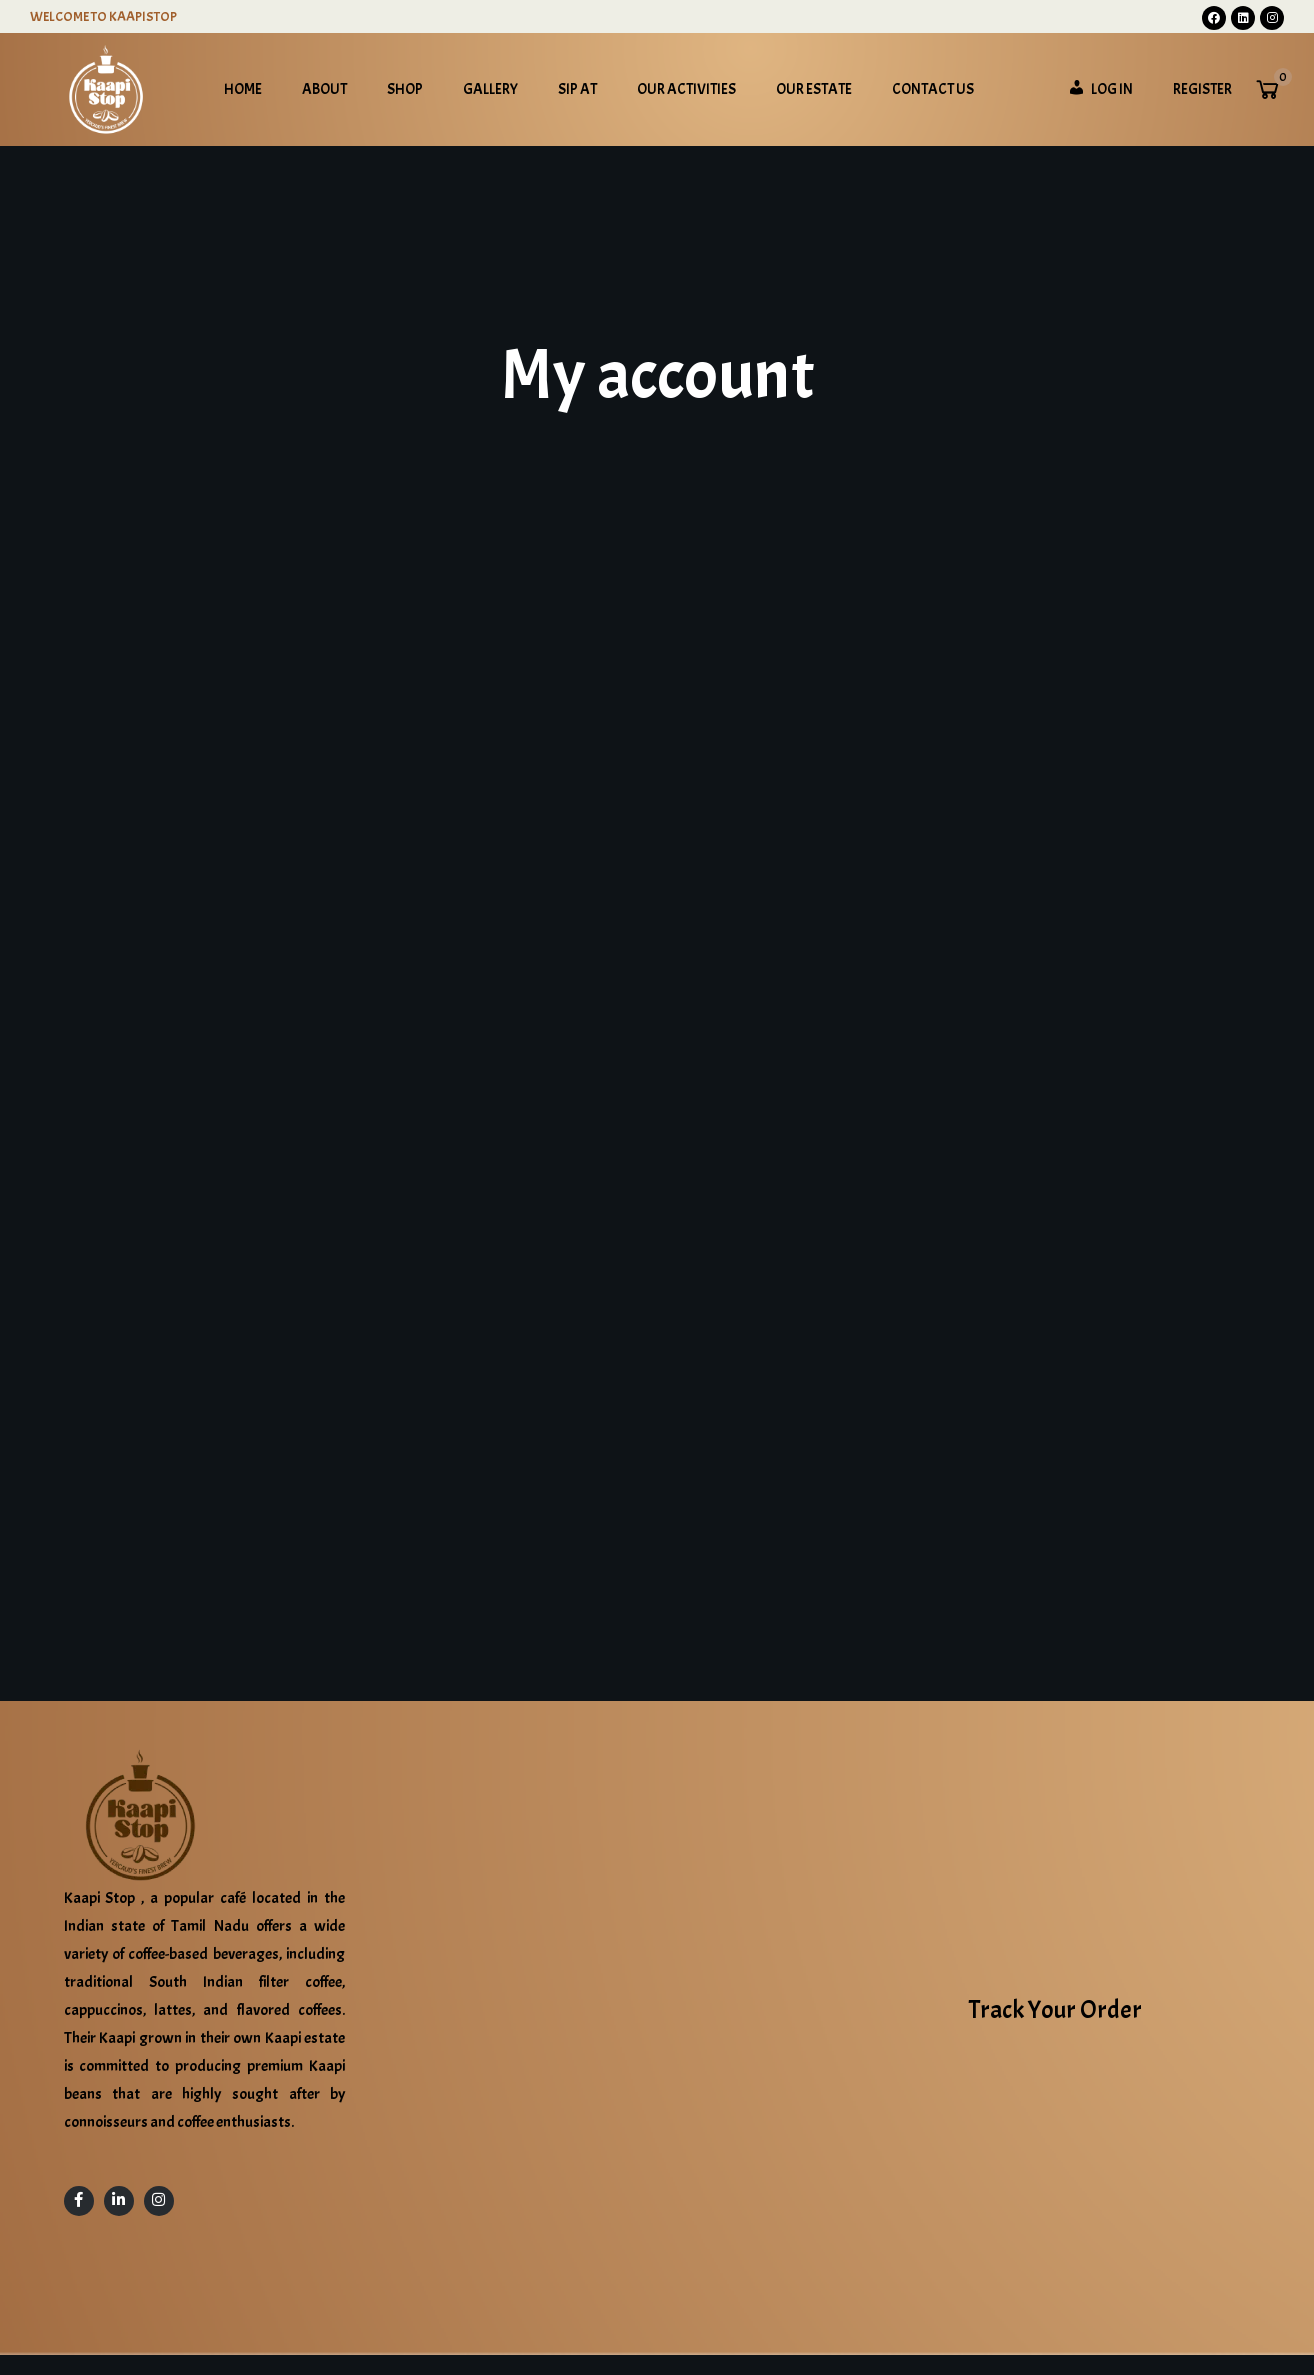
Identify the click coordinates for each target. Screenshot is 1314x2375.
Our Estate (814, 89)
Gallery (490, 89)
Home (243, 89)
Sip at (577, 89)
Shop (405, 89)
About (324, 89)
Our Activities (686, 89)
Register (1202, 89)
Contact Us (933, 89)
